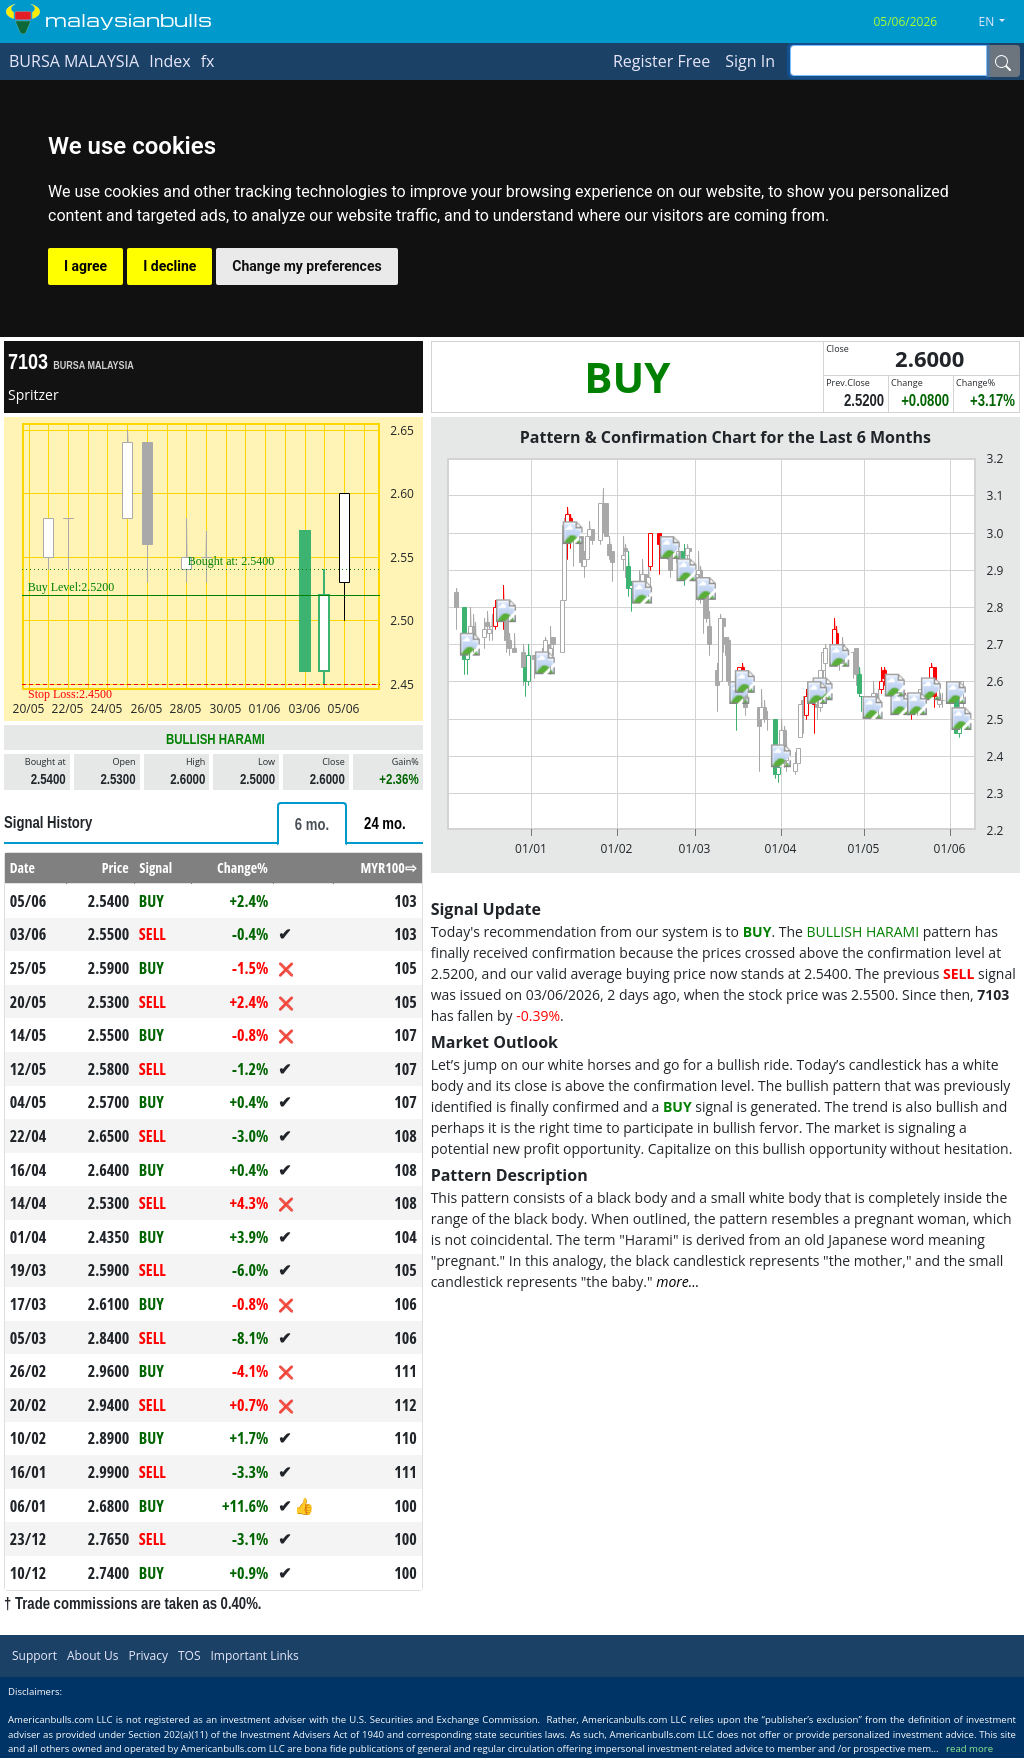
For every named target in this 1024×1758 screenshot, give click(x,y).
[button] (1000, 22)
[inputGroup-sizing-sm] (888, 60)
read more (969, 1748)
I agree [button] (85, 266)
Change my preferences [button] (306, 266)
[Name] (1003, 61)
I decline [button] (169, 266)
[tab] (312, 823)
